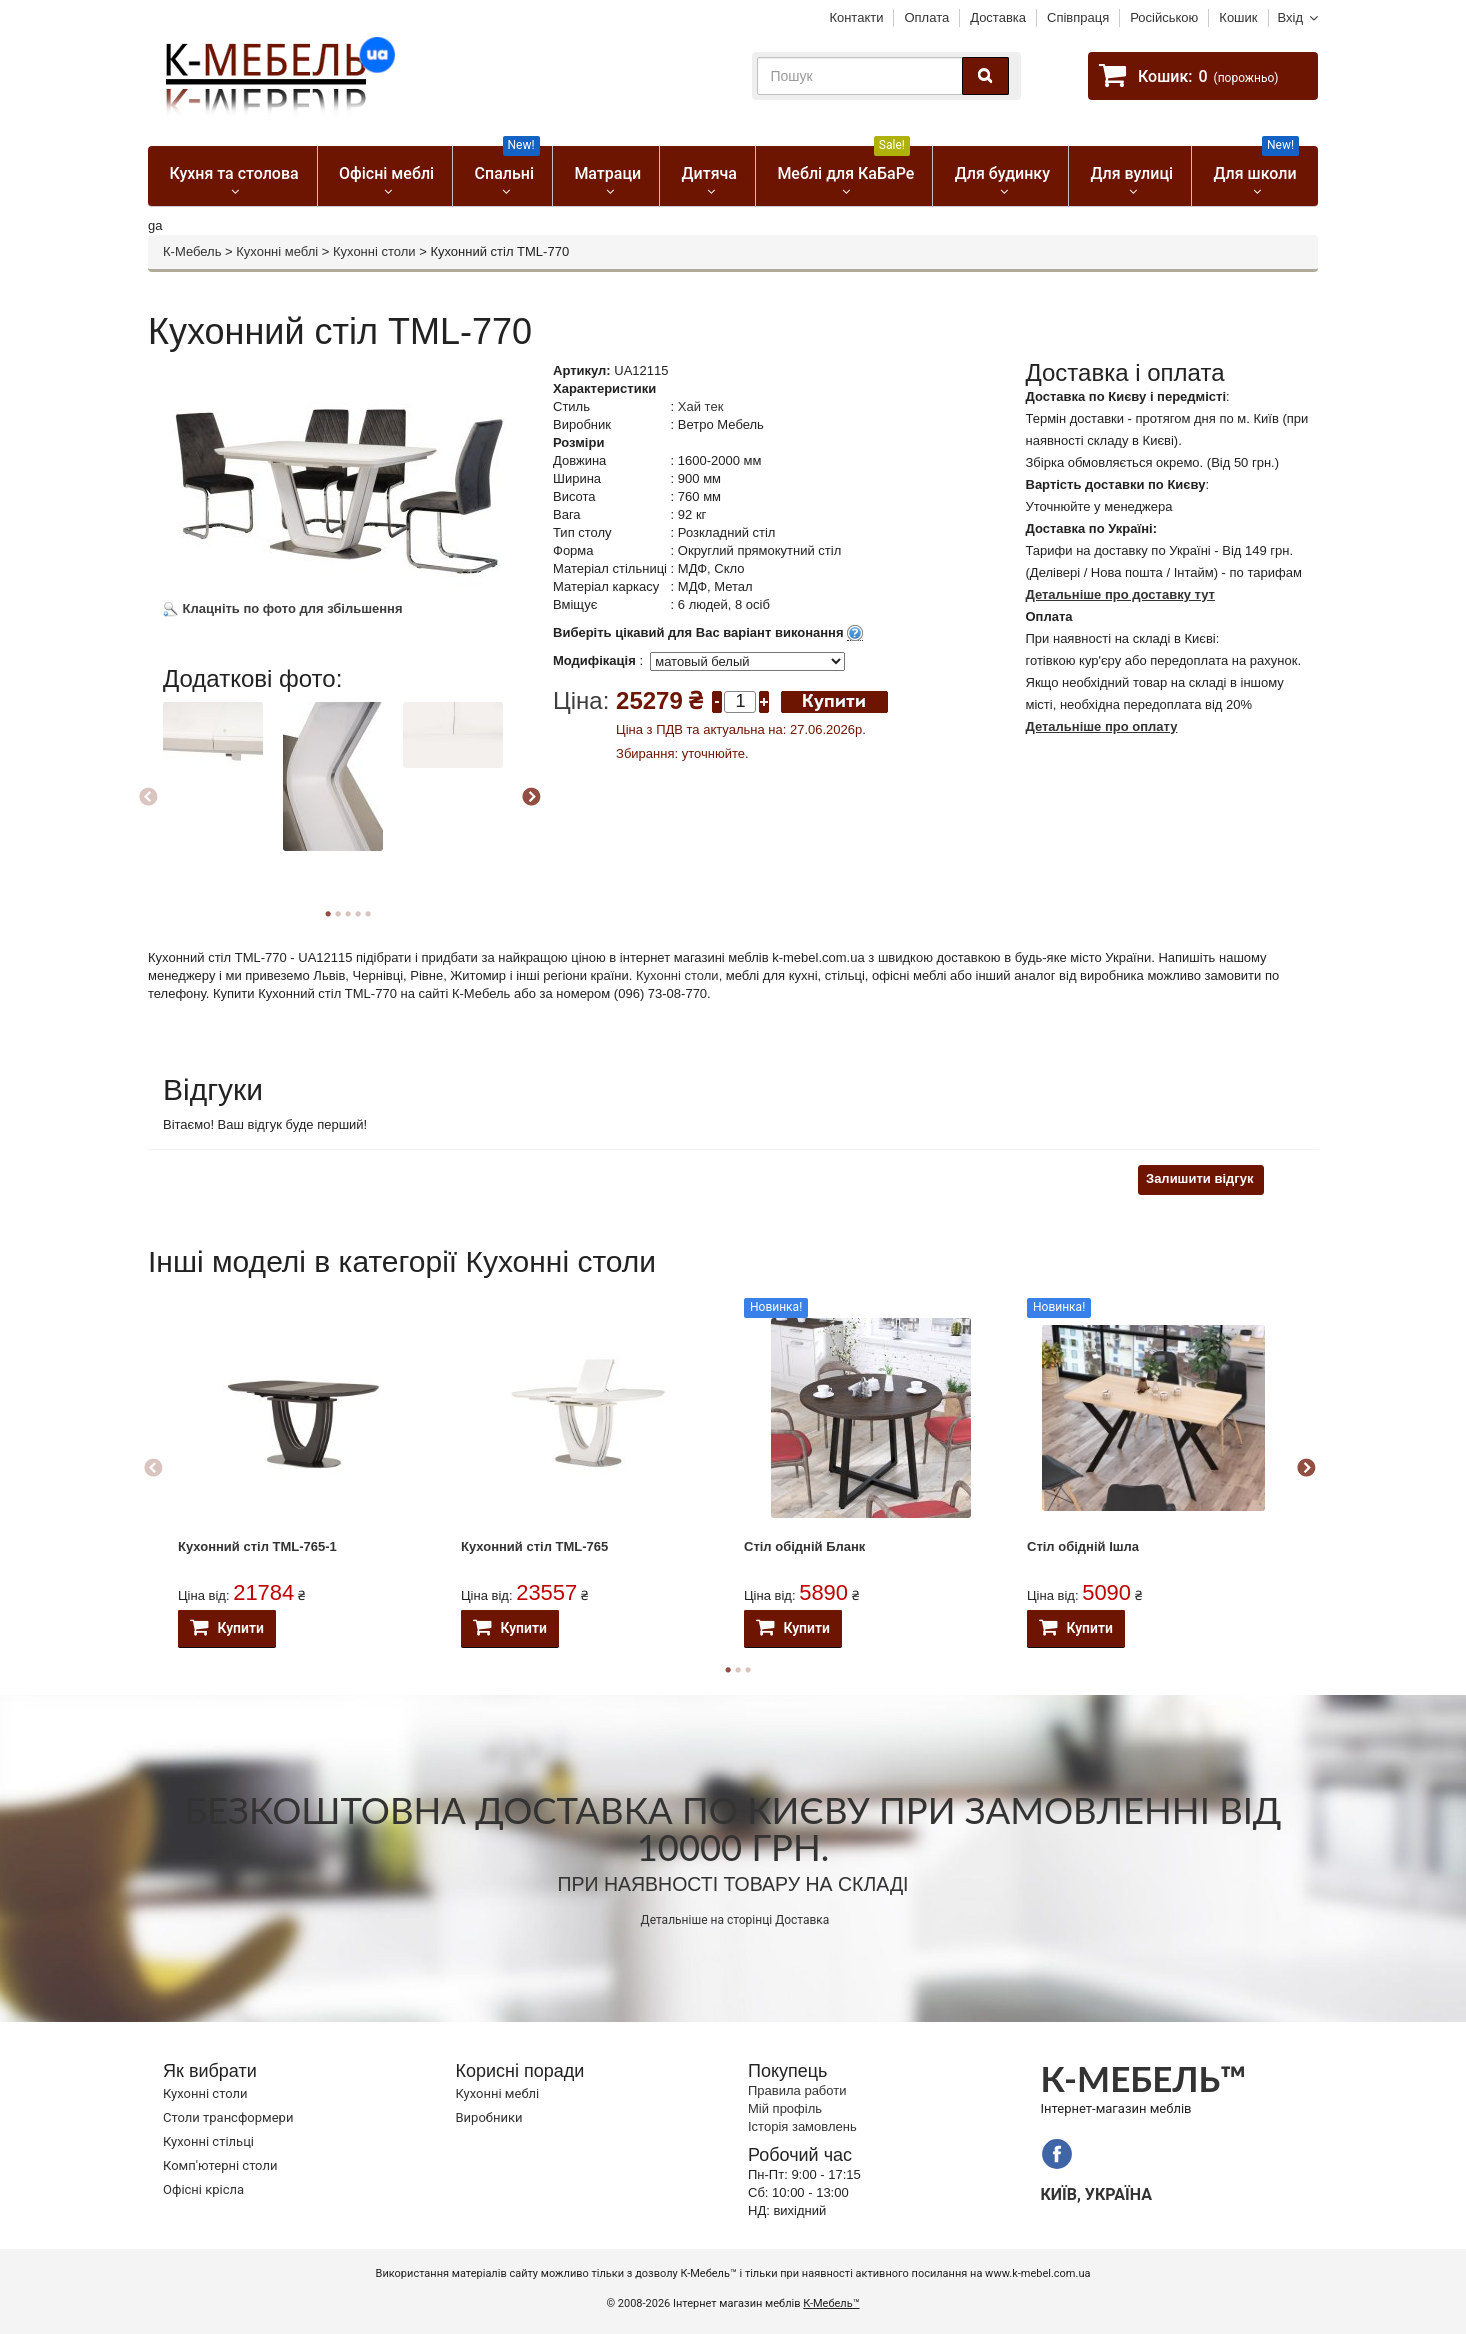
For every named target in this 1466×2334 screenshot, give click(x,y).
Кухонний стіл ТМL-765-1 (257, 1546)
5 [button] (368, 914)
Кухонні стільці (208, 2141)
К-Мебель (192, 251)
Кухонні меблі (277, 251)
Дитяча (709, 173)
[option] (220, 760)
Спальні (507, 164)
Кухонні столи (374, 251)
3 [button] (748, 1670)
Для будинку (1002, 173)
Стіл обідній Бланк (804, 1546)
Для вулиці (1131, 173)
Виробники (489, 2117)
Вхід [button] (1291, 17)
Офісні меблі (386, 173)
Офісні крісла (203, 2189)
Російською (1164, 17)
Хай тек (701, 406)
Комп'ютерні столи (220, 2165)
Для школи (1257, 164)
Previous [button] (148, 798)
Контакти (856, 17)
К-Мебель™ (831, 2303)
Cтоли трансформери (228, 2117)
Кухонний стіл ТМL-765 (534, 1546)
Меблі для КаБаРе (845, 164)
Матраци (607, 173)
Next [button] (531, 798)
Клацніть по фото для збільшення (283, 608)
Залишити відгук (1199, 1178)
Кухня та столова (233, 173)
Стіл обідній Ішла (1083, 1546)
